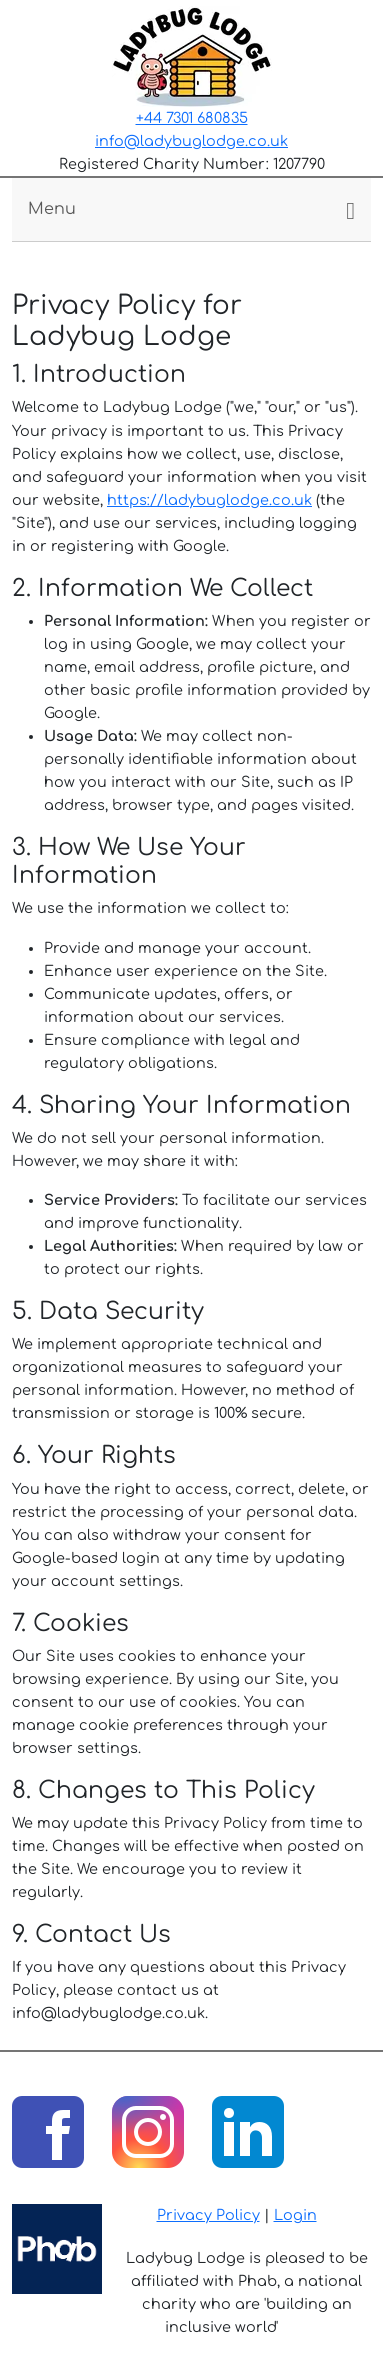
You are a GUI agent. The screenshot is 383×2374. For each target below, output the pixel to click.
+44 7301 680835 (192, 118)
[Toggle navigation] (191, 209)
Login (295, 2215)
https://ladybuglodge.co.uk (209, 500)
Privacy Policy (208, 2215)
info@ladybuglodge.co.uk (191, 141)
